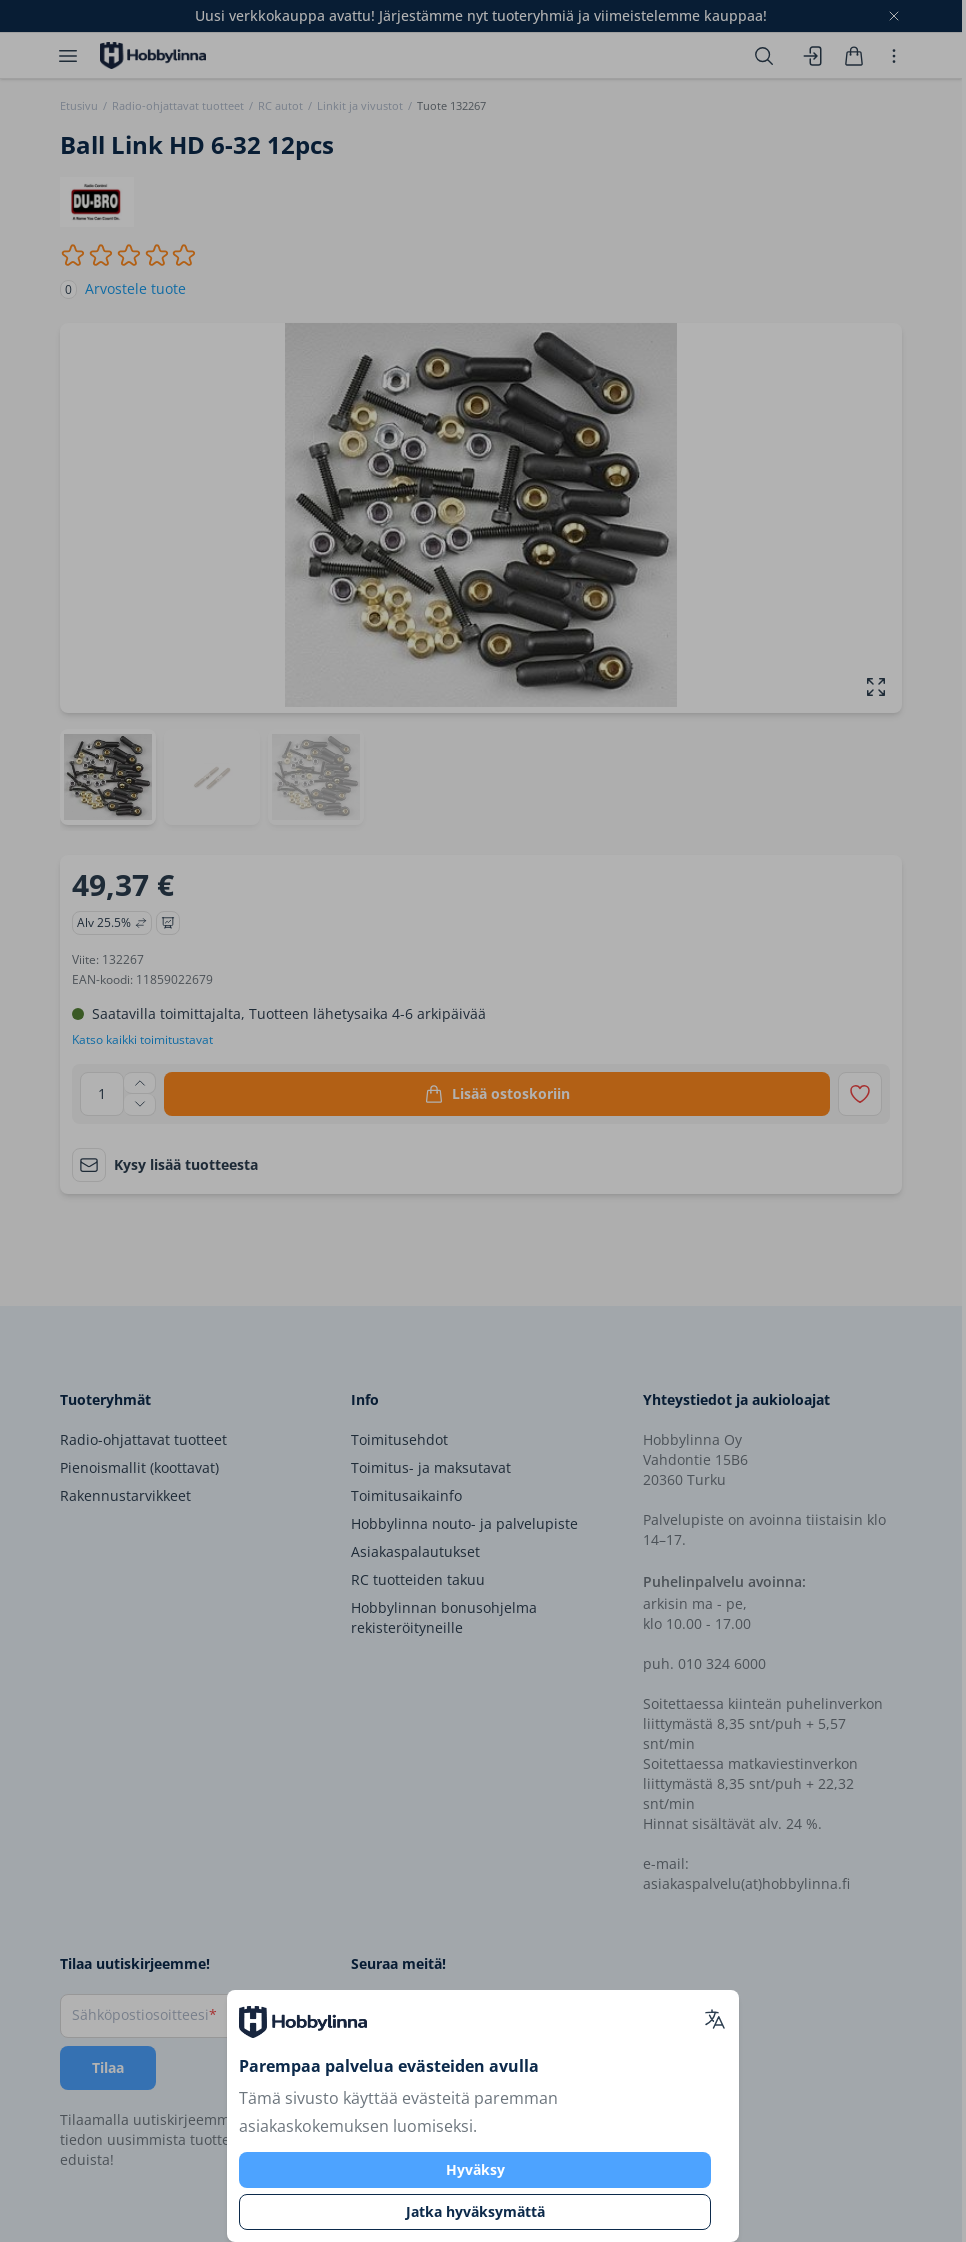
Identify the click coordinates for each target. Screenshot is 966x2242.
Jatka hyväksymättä (475, 2211)
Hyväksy (475, 2169)
